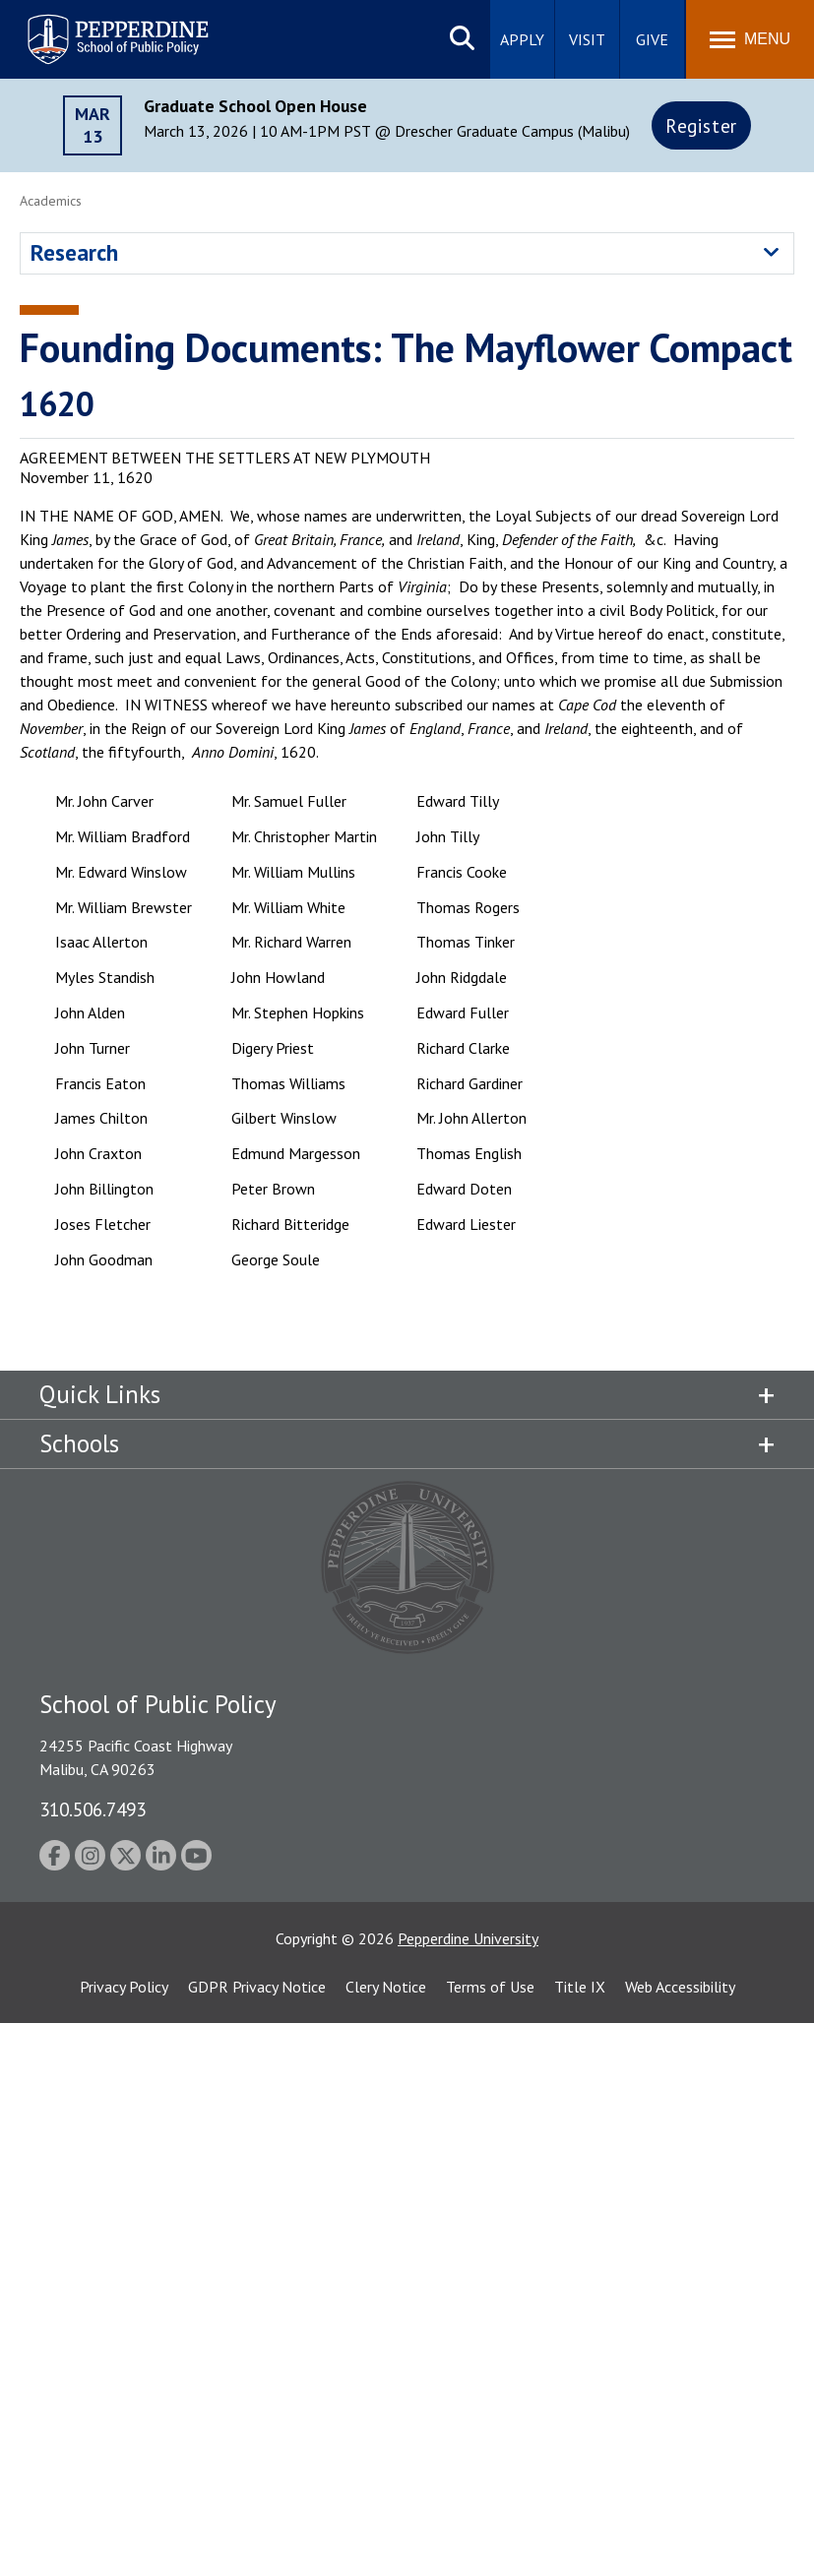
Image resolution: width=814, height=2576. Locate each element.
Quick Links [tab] (99, 1394)
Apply (522, 39)
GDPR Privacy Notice (257, 1986)
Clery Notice (385, 1986)
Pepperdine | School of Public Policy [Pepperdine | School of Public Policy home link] (98, 27)
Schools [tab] (79, 1443)
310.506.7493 (92, 1809)
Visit (587, 39)
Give (652, 39)
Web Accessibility (680, 1986)
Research (74, 252)
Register (701, 125)
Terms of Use (490, 1986)
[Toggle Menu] (750, 39)
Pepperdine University (468, 1938)
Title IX (579, 1986)
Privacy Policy (124, 1986)
